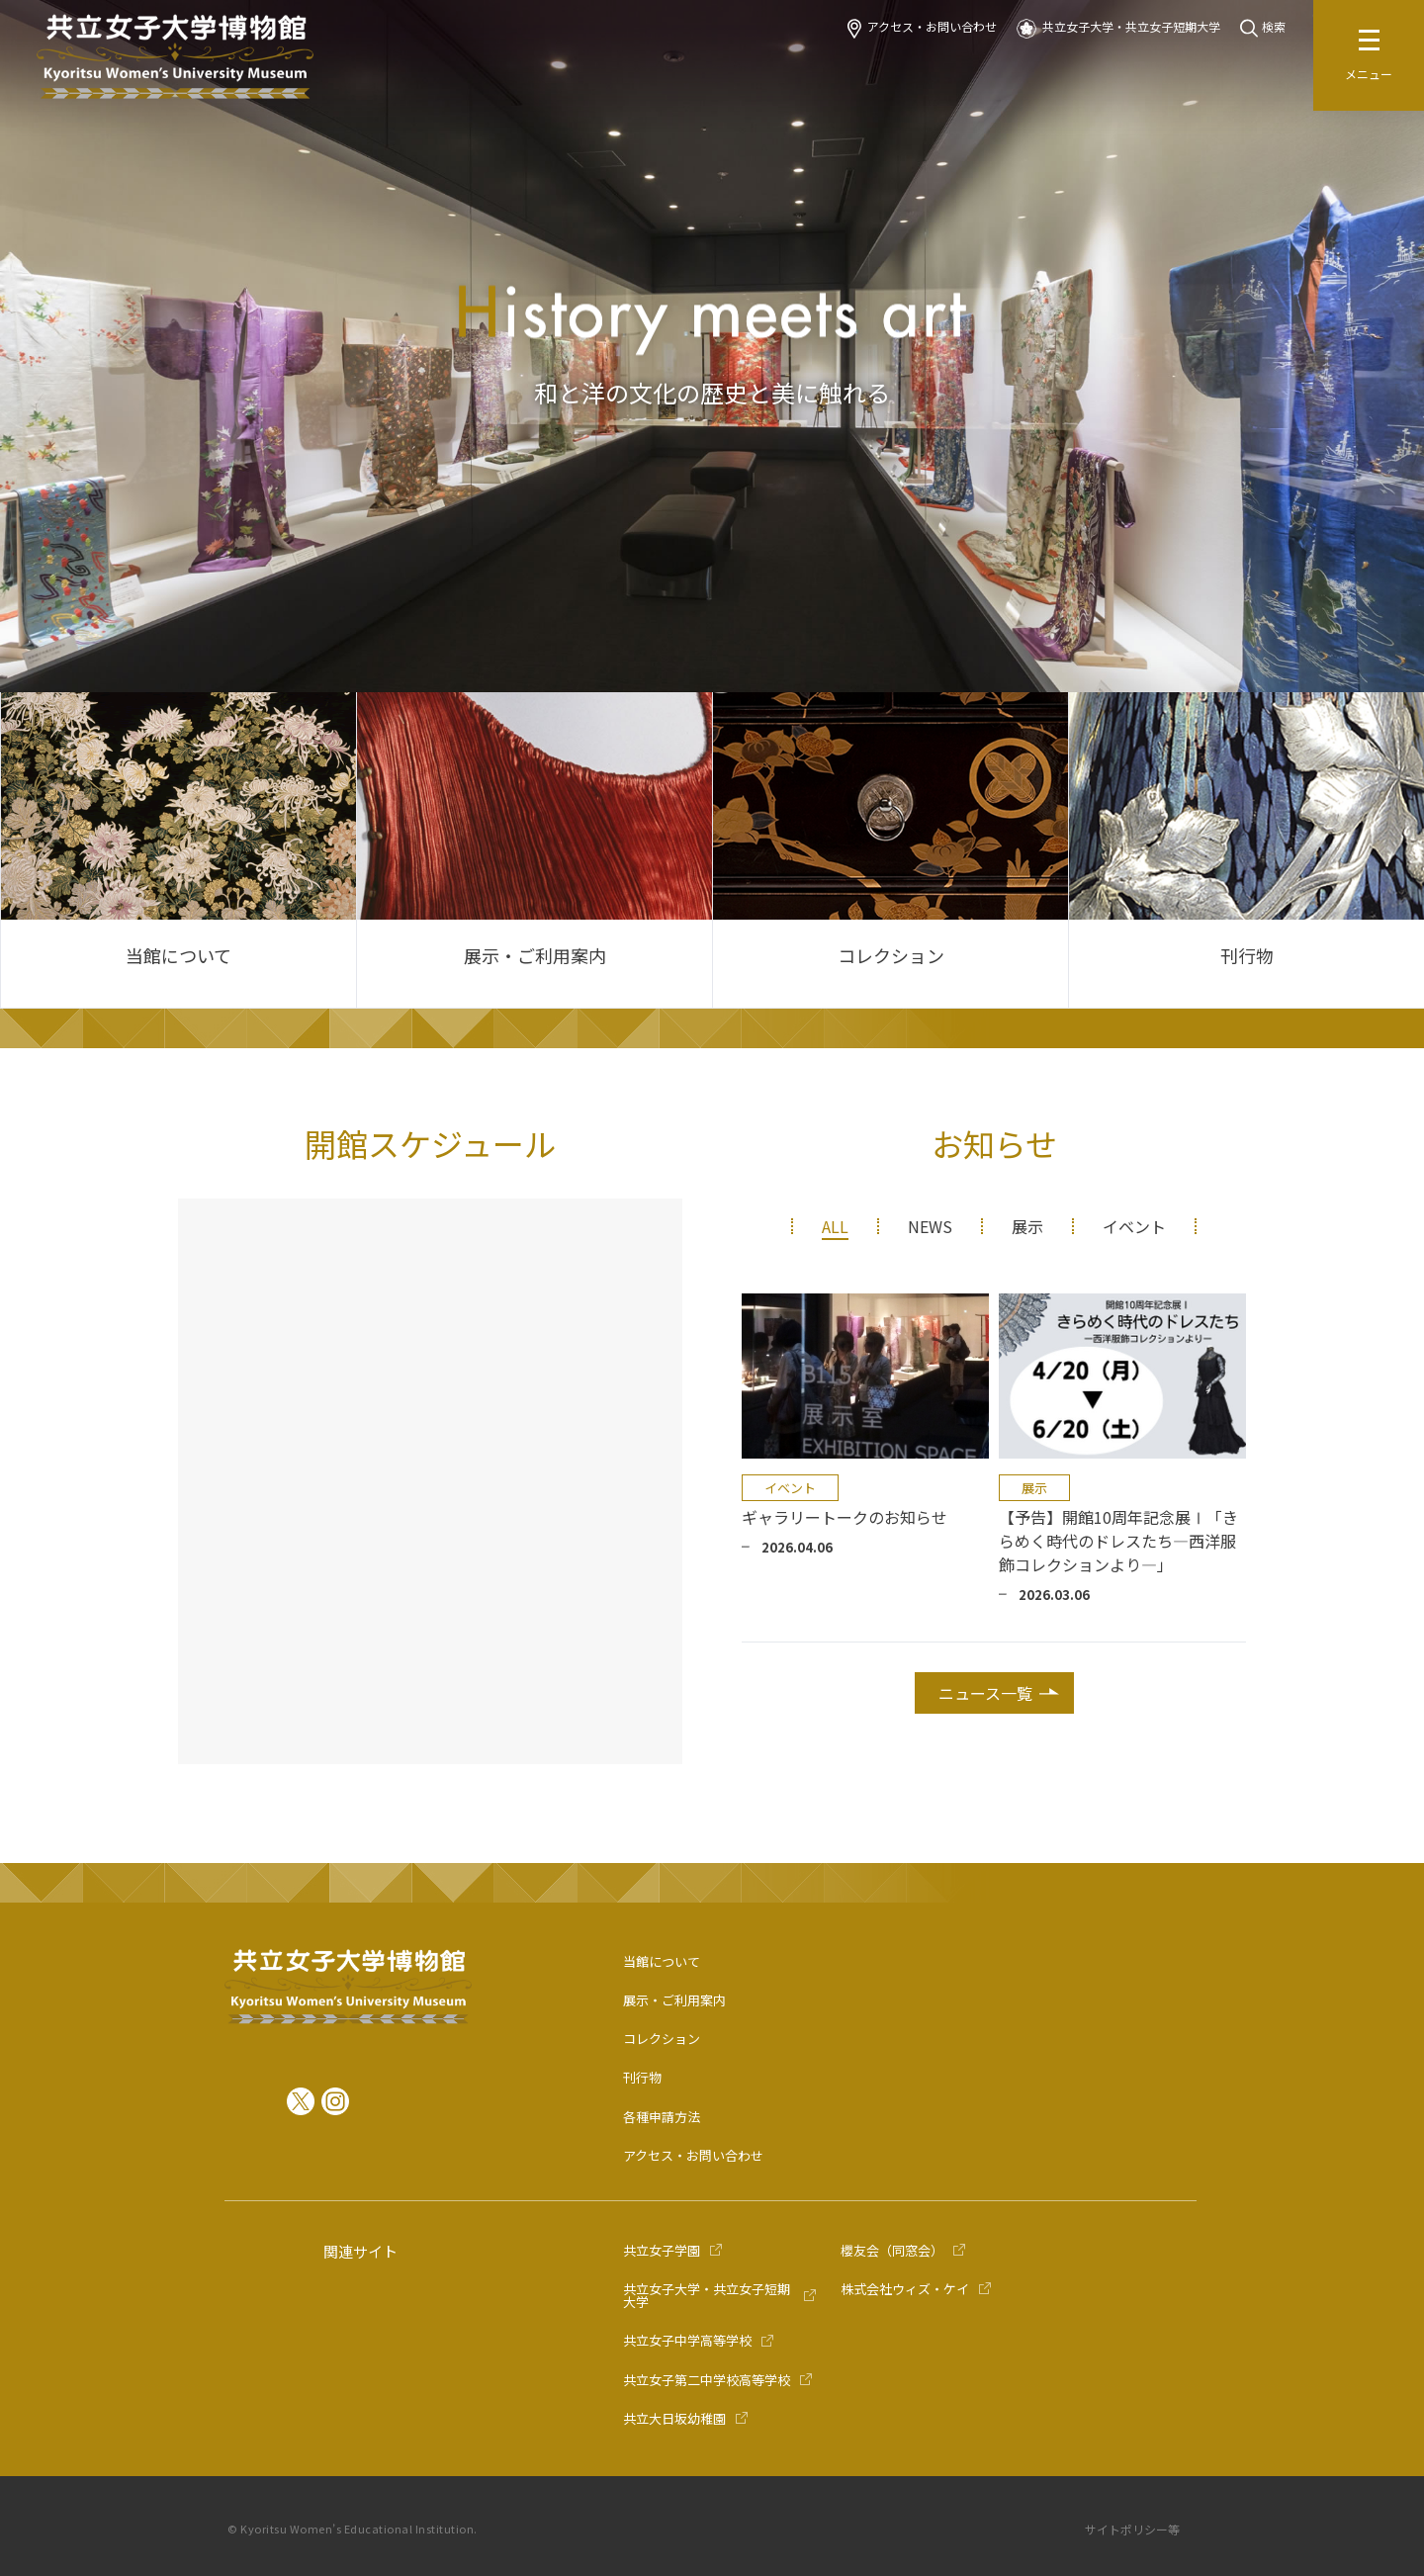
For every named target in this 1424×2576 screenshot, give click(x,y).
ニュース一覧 (985, 1693)
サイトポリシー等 (1132, 2529)
